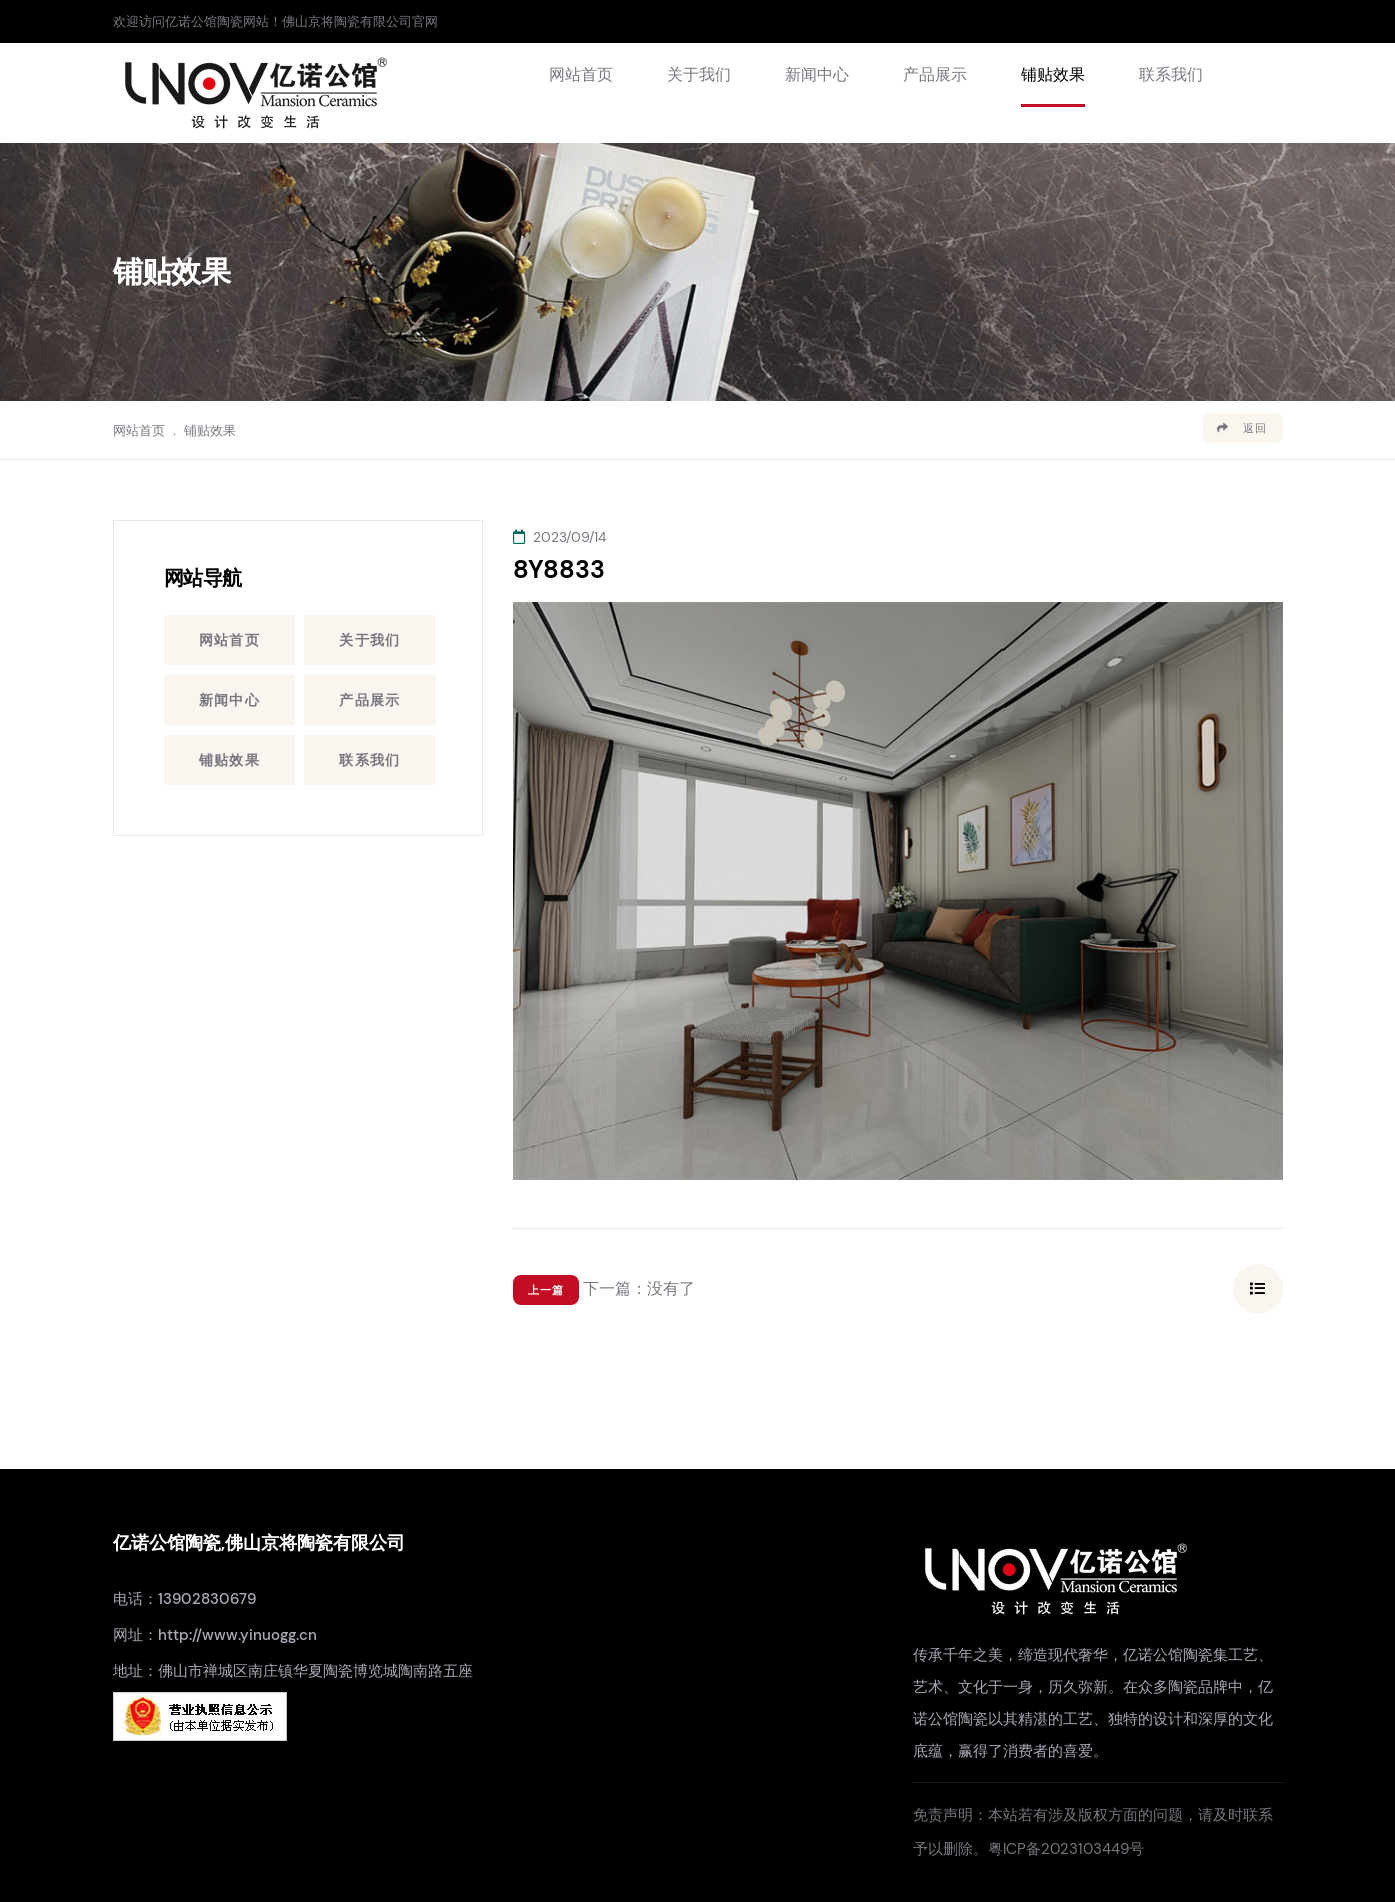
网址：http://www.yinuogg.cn (215, 1635)
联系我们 (1171, 74)
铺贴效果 (1053, 74)
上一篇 (546, 1290)
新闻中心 (817, 74)
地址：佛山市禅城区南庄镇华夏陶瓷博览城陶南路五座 (293, 1671)
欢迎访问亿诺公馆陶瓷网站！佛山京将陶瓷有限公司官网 (275, 21)
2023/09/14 (559, 537)
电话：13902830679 (184, 1599)
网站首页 (581, 74)
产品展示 (935, 74)
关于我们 (699, 74)
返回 (1242, 428)
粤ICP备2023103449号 (1066, 1849)
